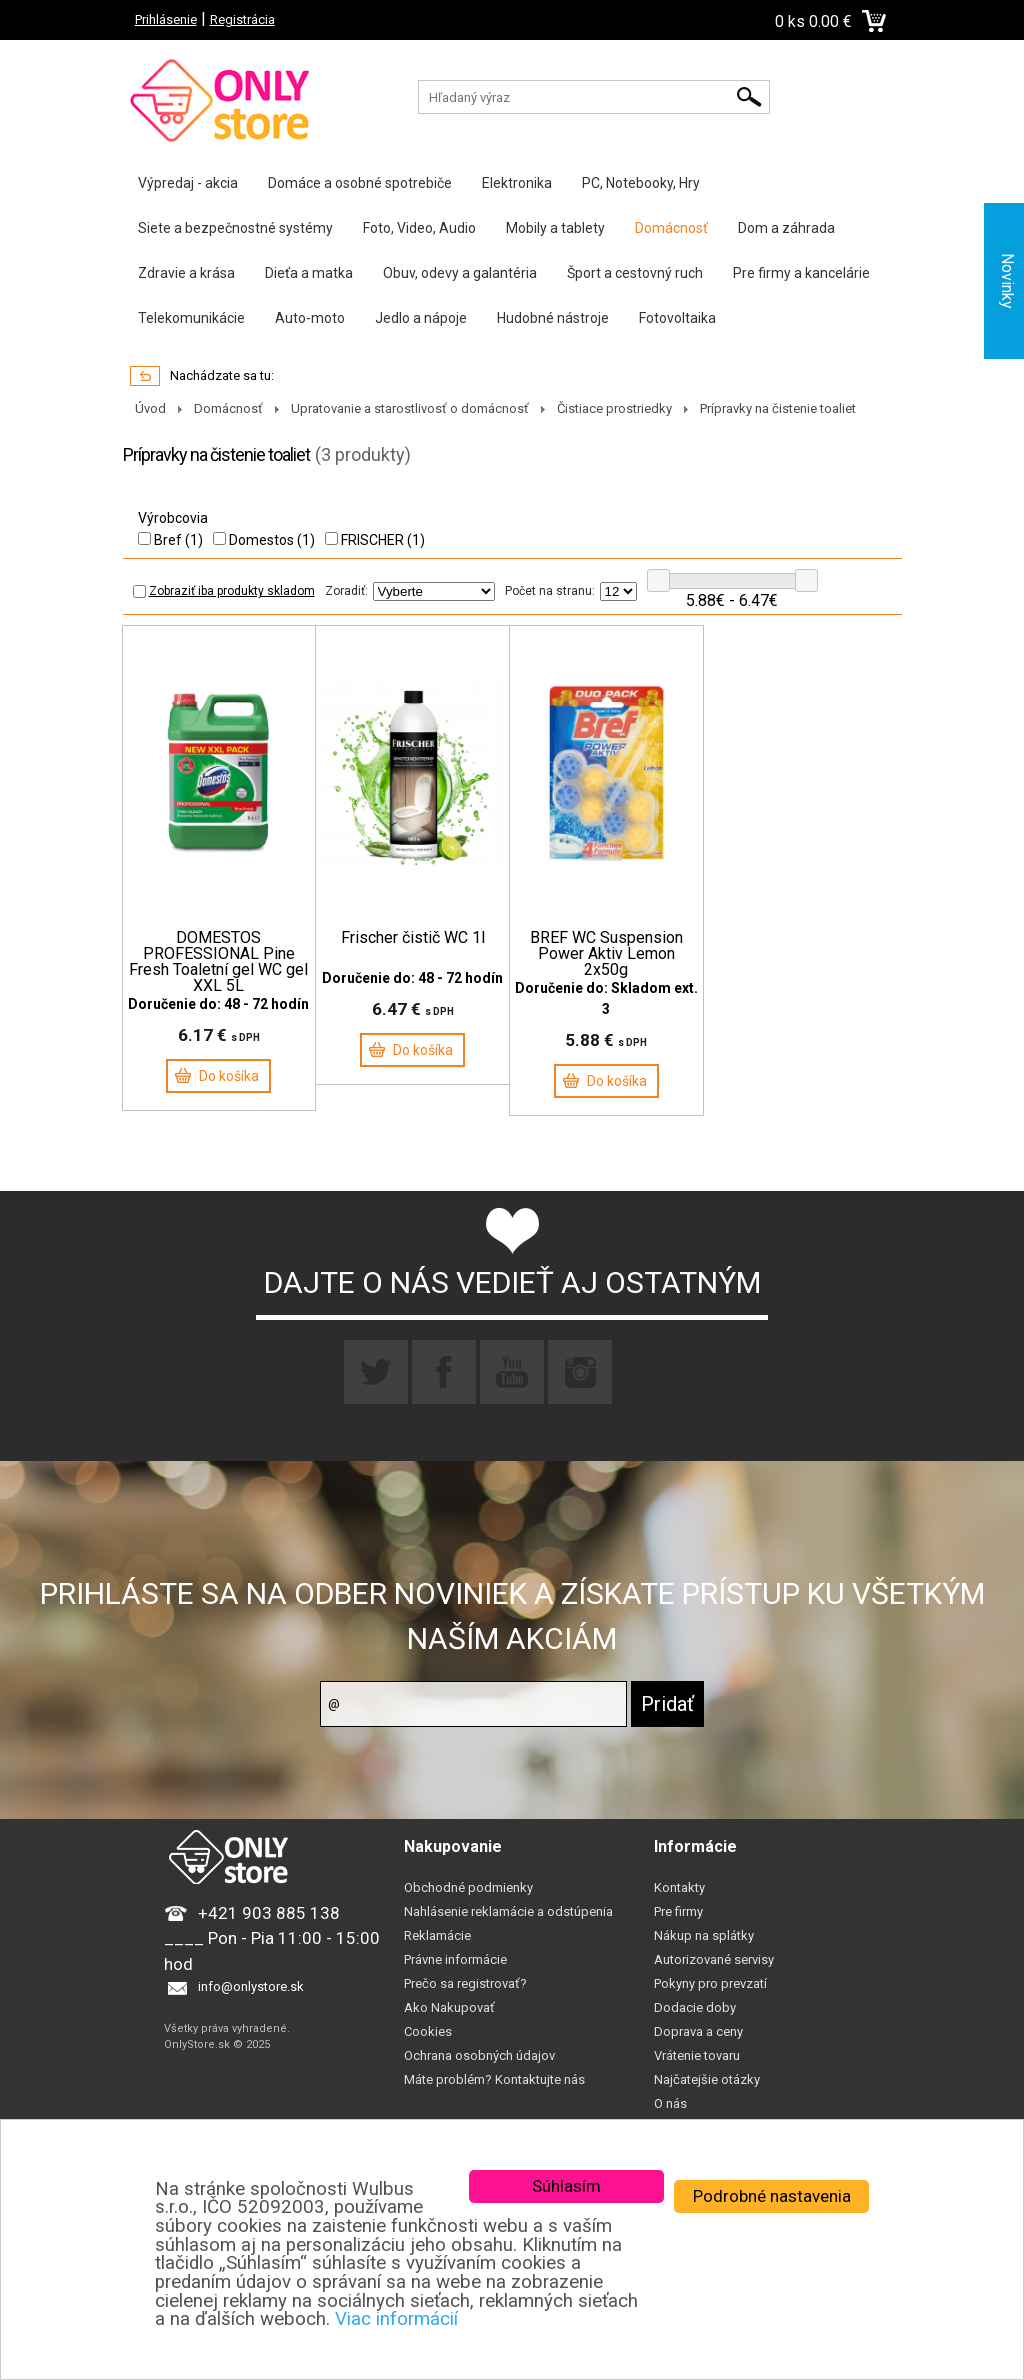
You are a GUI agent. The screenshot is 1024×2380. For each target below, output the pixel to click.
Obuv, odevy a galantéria (460, 273)
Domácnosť (671, 228)
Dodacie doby (695, 2007)
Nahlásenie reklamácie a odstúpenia (508, 1911)
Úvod (150, 408)
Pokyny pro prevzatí (710, 1983)
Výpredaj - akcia (188, 183)
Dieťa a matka (309, 273)
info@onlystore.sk (251, 1987)
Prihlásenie (166, 19)
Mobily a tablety (555, 228)
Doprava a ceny (698, 2031)
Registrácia (242, 19)
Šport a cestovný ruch (635, 273)
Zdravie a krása (186, 273)
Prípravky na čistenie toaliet (778, 408)
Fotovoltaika (677, 318)
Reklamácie (437, 1935)
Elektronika (517, 183)
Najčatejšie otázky (707, 2079)
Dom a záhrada (786, 228)
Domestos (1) (264, 540)
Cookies (428, 2031)
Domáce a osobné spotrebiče (360, 183)
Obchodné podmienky (468, 1887)
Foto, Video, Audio (419, 228)
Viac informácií (396, 2319)
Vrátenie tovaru (697, 2055)
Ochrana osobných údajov (479, 2055)
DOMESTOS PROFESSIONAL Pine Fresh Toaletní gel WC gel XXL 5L (218, 962)
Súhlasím (566, 2186)
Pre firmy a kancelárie (801, 273)
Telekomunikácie (191, 318)
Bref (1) (170, 540)
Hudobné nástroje (553, 318)
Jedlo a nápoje (421, 318)
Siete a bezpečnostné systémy (235, 228)
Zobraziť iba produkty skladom (224, 591)
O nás (670, 2103)
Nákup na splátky (704, 1935)
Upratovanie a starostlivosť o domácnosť (410, 408)
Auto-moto (310, 318)
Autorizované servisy (714, 1959)
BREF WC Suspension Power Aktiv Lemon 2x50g (606, 954)
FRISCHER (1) (375, 540)
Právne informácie (455, 1959)
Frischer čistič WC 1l (413, 938)
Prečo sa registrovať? (465, 1983)
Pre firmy (678, 1911)
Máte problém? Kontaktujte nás (494, 2079)
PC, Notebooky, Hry (641, 183)
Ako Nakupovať (449, 2007)
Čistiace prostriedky (614, 408)
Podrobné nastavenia (772, 2196)
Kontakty (679, 1887)
